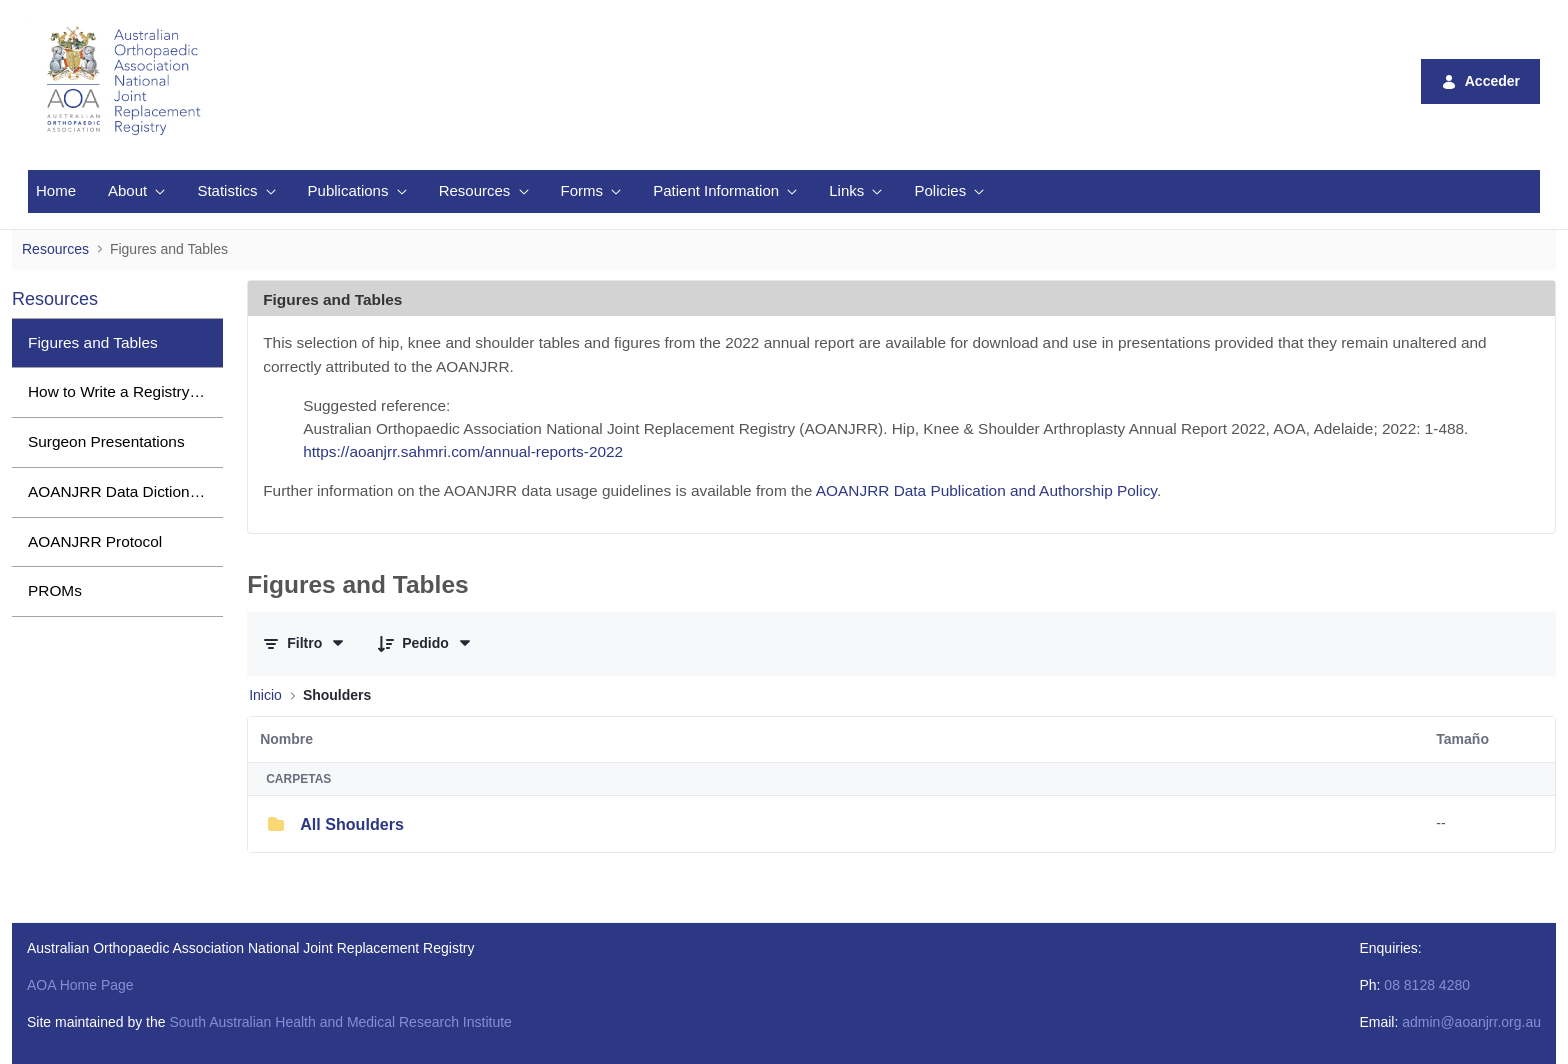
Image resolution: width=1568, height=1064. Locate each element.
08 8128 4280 (1427, 985)
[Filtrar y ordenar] (304, 643)
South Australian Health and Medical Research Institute (340, 1022)
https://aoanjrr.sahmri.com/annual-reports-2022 (463, 451)
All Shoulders (352, 824)
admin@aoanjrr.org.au (1471, 1022)
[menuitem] (56, 191)
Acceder (1480, 81)
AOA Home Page (80, 985)
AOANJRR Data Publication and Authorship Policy (986, 490)
